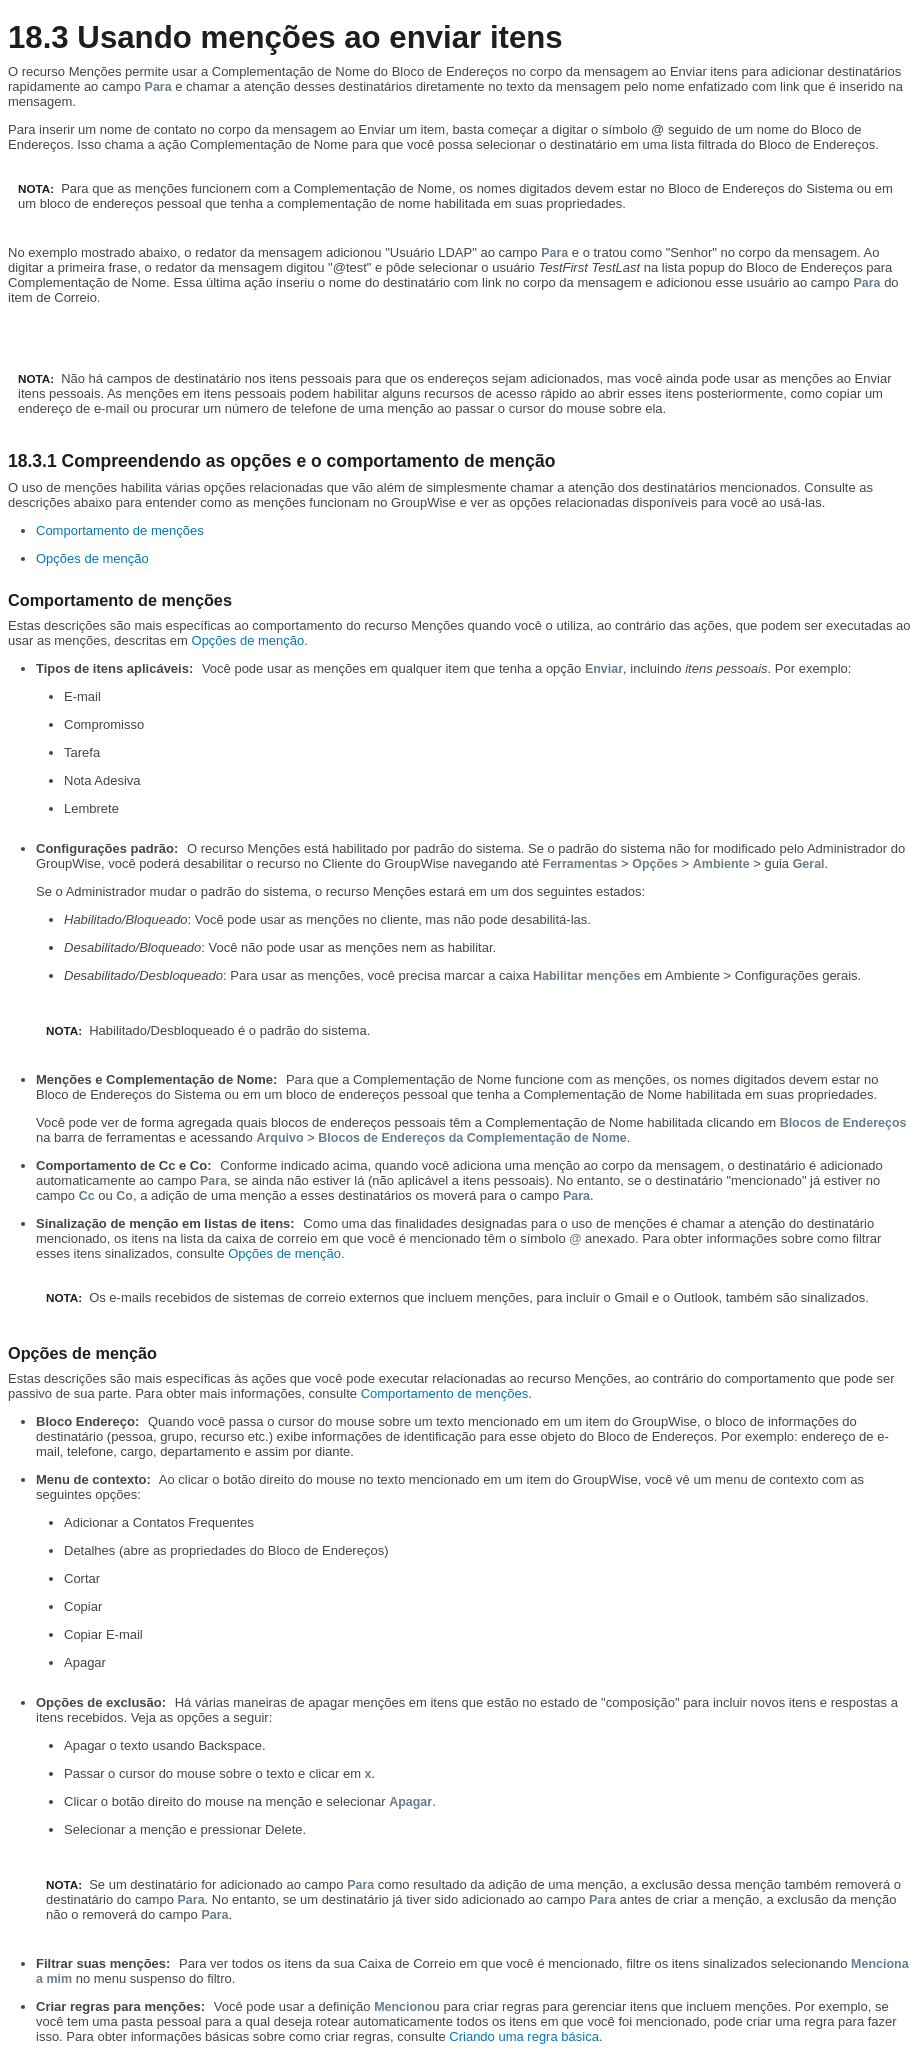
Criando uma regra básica (524, 2036)
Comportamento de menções (120, 530)
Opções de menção (92, 558)
